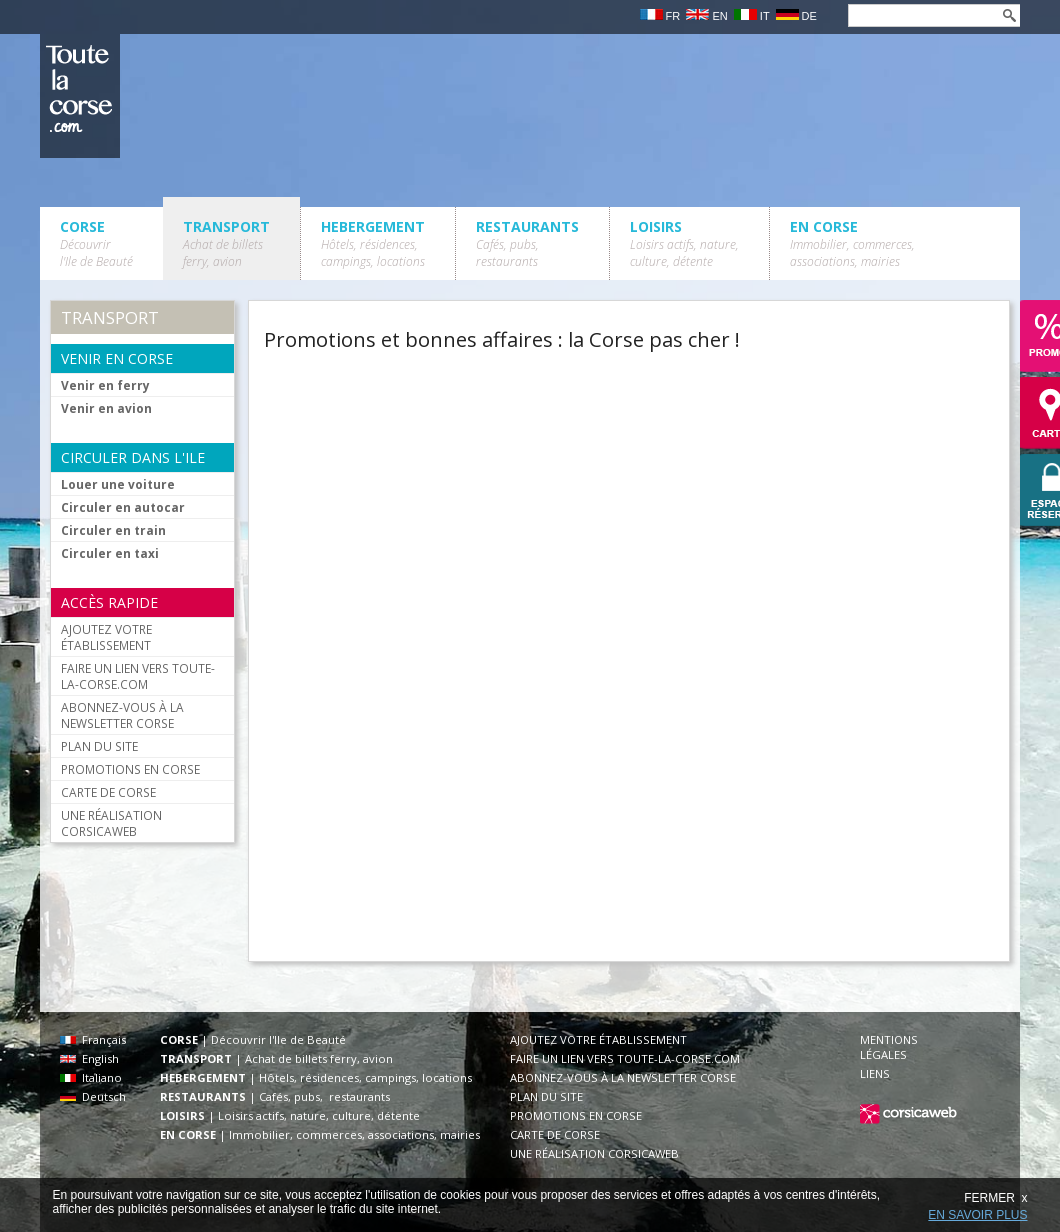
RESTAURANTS (527, 243)
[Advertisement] (568, 506)
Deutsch (93, 1096)
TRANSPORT (226, 243)
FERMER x (995, 1198)
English (89, 1058)
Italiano (91, 1077)
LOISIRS (684, 243)
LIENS (875, 1073)
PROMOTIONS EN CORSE (130, 769)
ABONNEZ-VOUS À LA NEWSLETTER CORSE (122, 715)
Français (93, 1039)
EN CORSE (852, 243)
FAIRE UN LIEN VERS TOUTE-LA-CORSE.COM (138, 676)
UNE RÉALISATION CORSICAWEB (111, 823)
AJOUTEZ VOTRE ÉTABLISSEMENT (106, 637)
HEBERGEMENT (373, 243)
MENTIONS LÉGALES (889, 1047)
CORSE (96, 243)
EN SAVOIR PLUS (977, 1215)
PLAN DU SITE (99, 746)
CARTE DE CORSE (108, 792)
